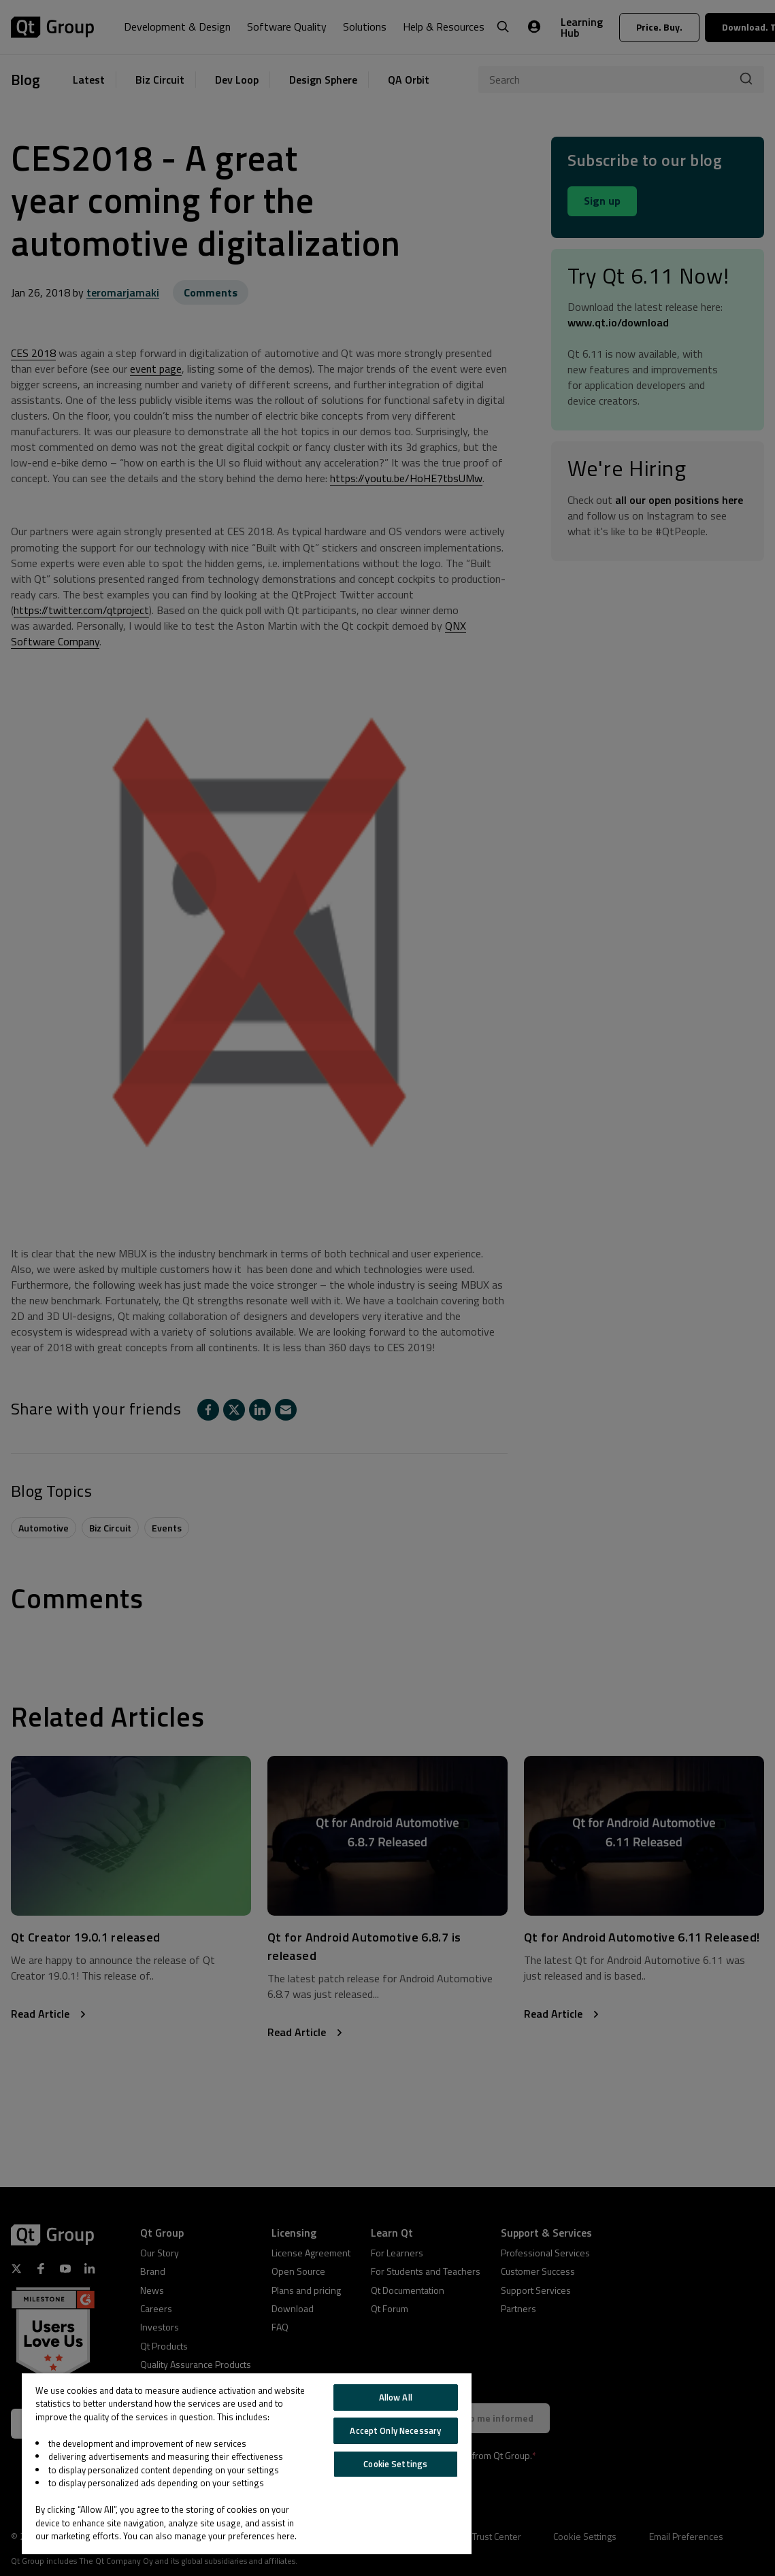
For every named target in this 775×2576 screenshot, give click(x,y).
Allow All (395, 2397)
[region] (247, 2463)
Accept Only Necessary (395, 2430)
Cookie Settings (395, 2464)
